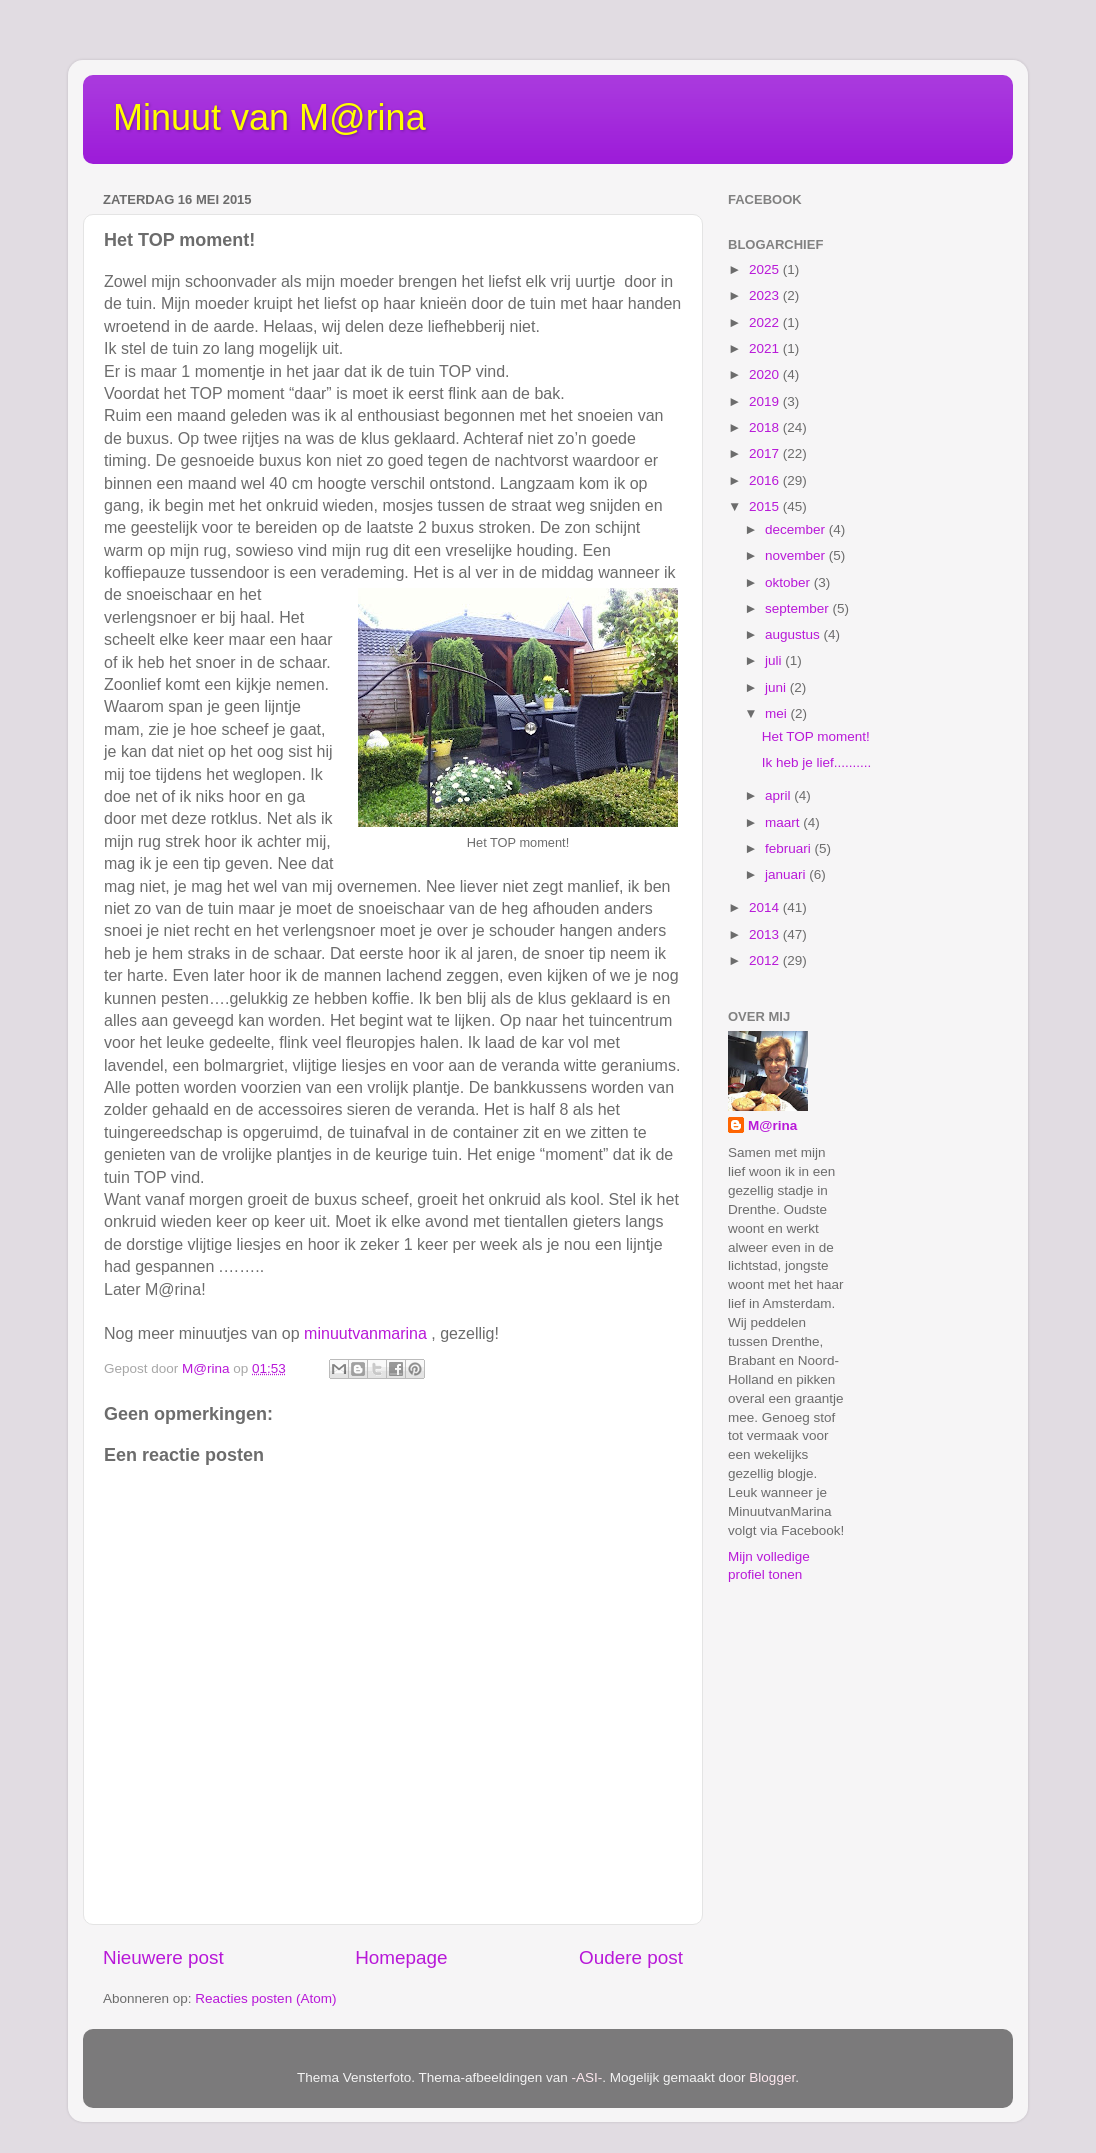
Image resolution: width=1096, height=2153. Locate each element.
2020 (766, 374)
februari (790, 848)
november (797, 555)
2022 (766, 322)
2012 (766, 960)
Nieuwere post (163, 1957)
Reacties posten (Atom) (265, 1998)
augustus (794, 634)
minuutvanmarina (365, 1333)
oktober (789, 582)
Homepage (401, 1957)
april (779, 795)
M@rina (772, 1125)
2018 (766, 427)
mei (778, 713)
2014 (766, 907)
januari (787, 874)
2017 (766, 453)
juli (775, 660)
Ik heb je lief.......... (817, 762)
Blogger (772, 2077)
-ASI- (587, 2077)
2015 (766, 506)
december (797, 529)
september (799, 608)
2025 (766, 269)
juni (777, 687)
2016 (766, 480)
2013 (766, 934)
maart (784, 822)
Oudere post (631, 1957)
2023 (766, 295)
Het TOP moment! (816, 736)
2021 (766, 348)
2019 (766, 401)
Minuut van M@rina (269, 117)
